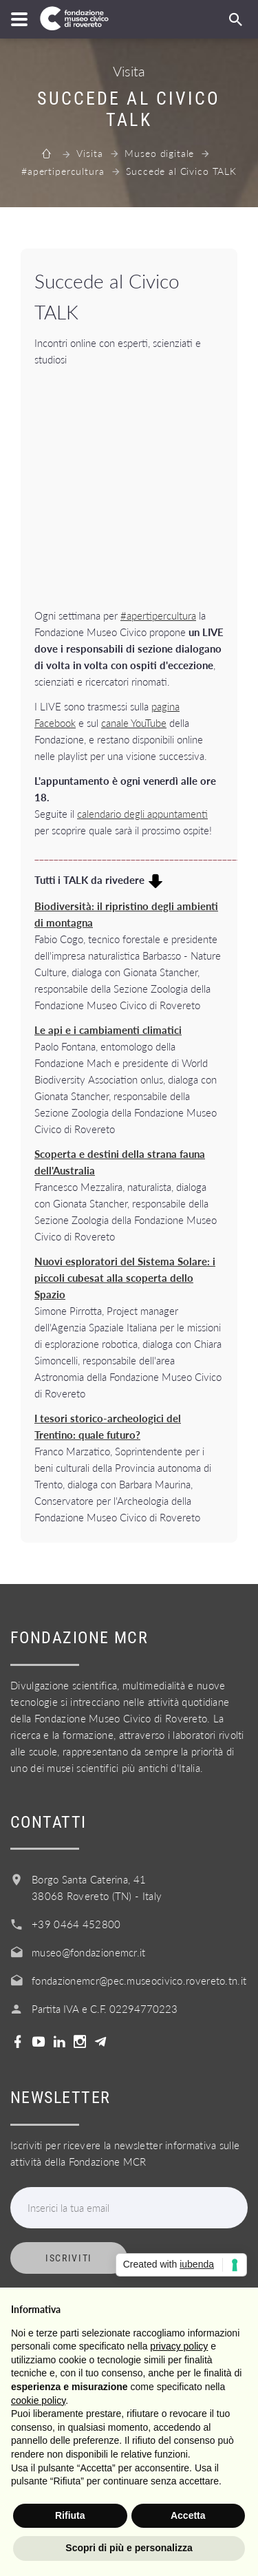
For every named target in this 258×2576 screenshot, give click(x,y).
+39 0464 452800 (76, 1924)
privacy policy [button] (179, 2346)
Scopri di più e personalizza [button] (128, 2547)
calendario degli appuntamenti (142, 813)
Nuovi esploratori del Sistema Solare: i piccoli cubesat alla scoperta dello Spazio (124, 1277)
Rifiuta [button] (70, 2515)
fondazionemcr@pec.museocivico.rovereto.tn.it (139, 1980)
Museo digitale (159, 153)
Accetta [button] (188, 2515)
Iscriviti (68, 2257)
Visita (89, 153)
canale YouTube (133, 723)
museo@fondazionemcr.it (89, 1952)
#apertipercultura (62, 171)
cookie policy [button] (38, 2400)
